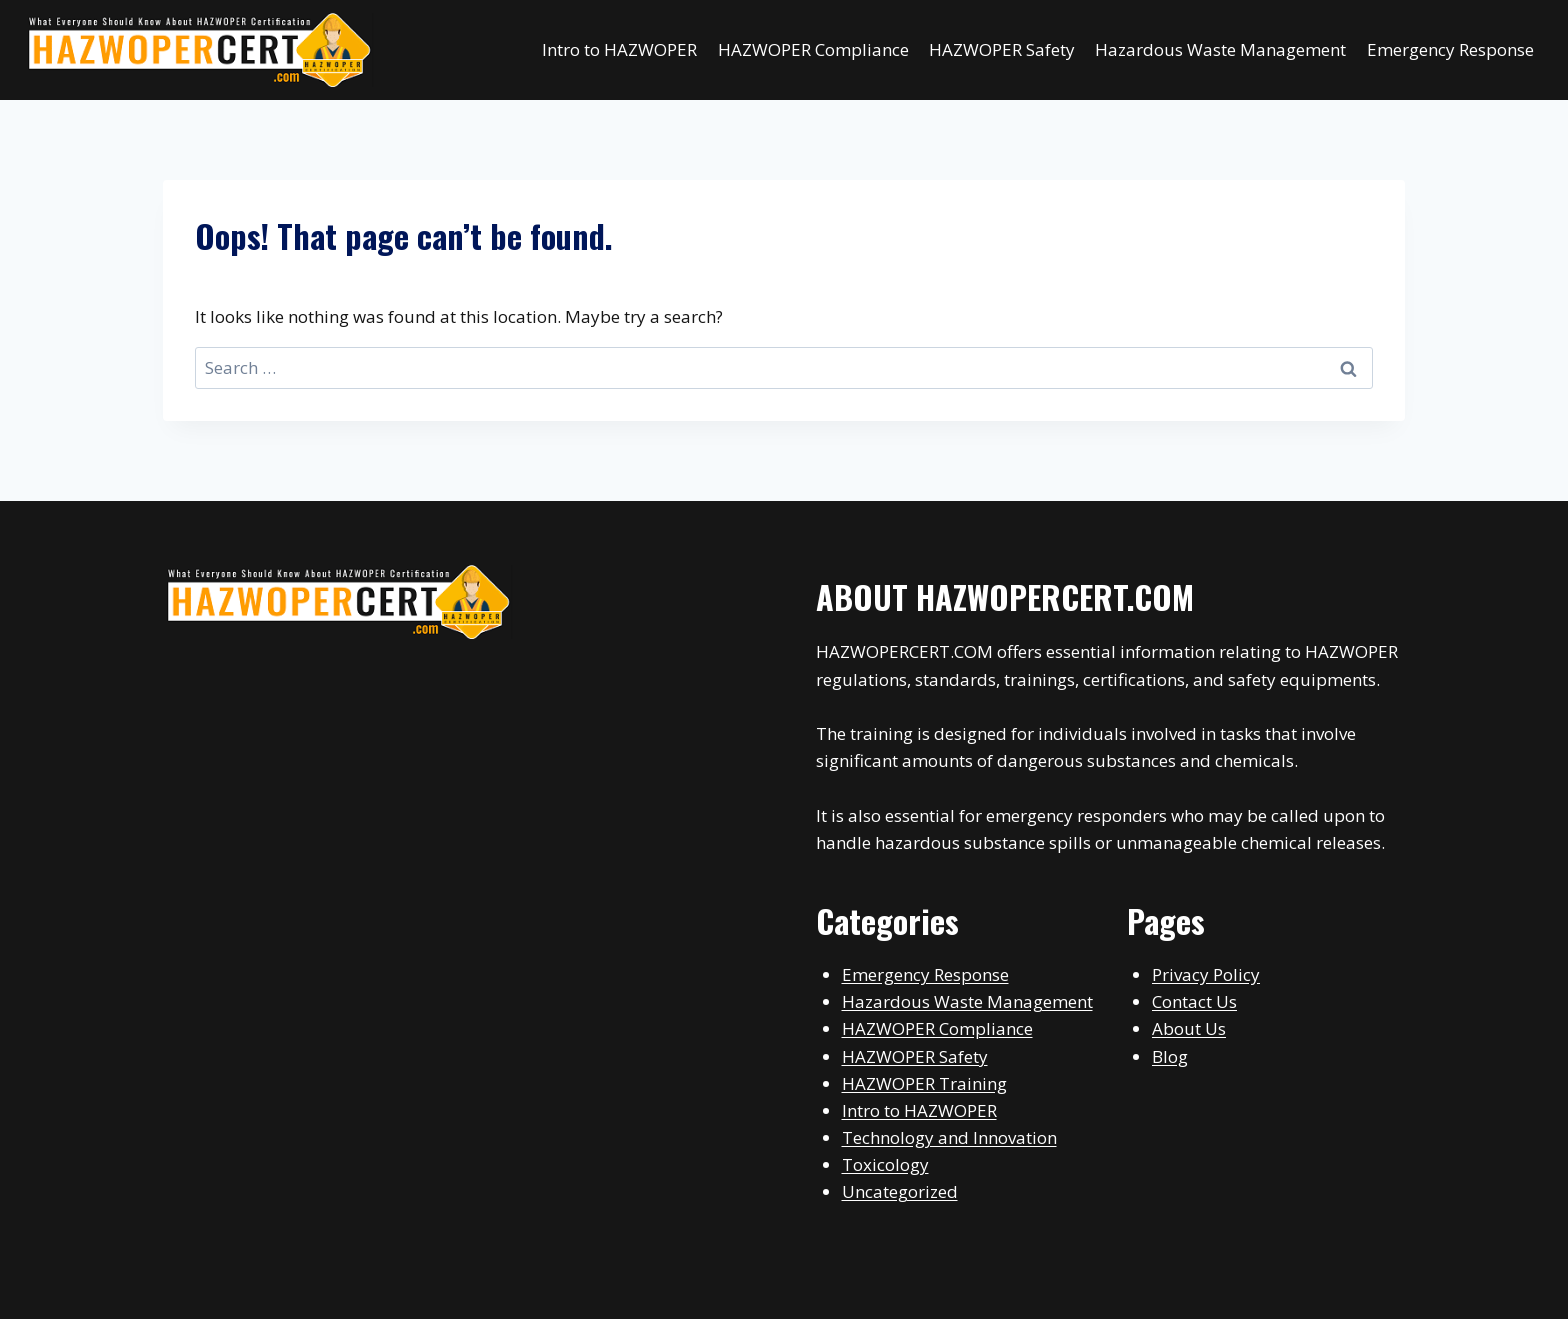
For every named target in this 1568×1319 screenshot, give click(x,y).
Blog (1170, 1056)
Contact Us (1194, 1001)
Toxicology (885, 1164)
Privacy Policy (1206, 974)
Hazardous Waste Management (1220, 49)
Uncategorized (900, 1191)
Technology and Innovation (949, 1137)
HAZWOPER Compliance (813, 49)
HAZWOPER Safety (1002, 49)
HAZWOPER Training (924, 1083)
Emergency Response (1450, 49)
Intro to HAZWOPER (619, 49)
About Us (1189, 1028)
